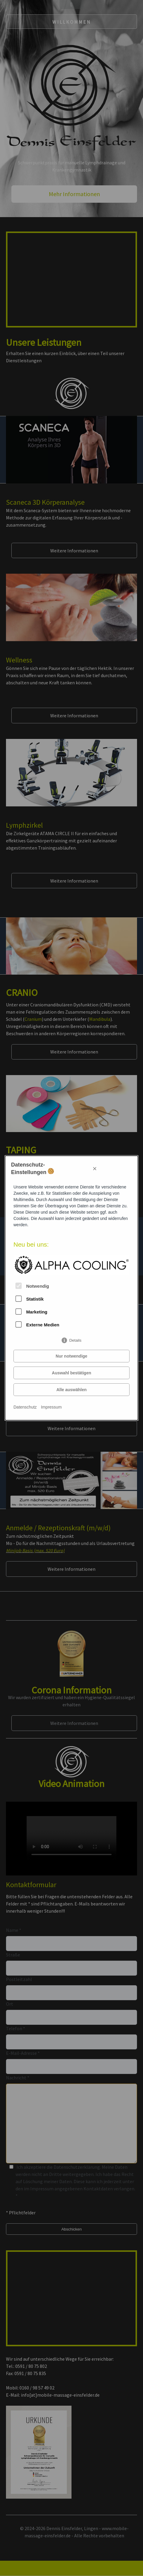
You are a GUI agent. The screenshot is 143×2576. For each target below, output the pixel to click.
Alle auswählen (71, 1389)
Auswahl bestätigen (71, 1372)
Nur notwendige (71, 1356)
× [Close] (95, 1168)
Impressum (51, 1407)
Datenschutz (25, 1407)
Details (75, 1339)
